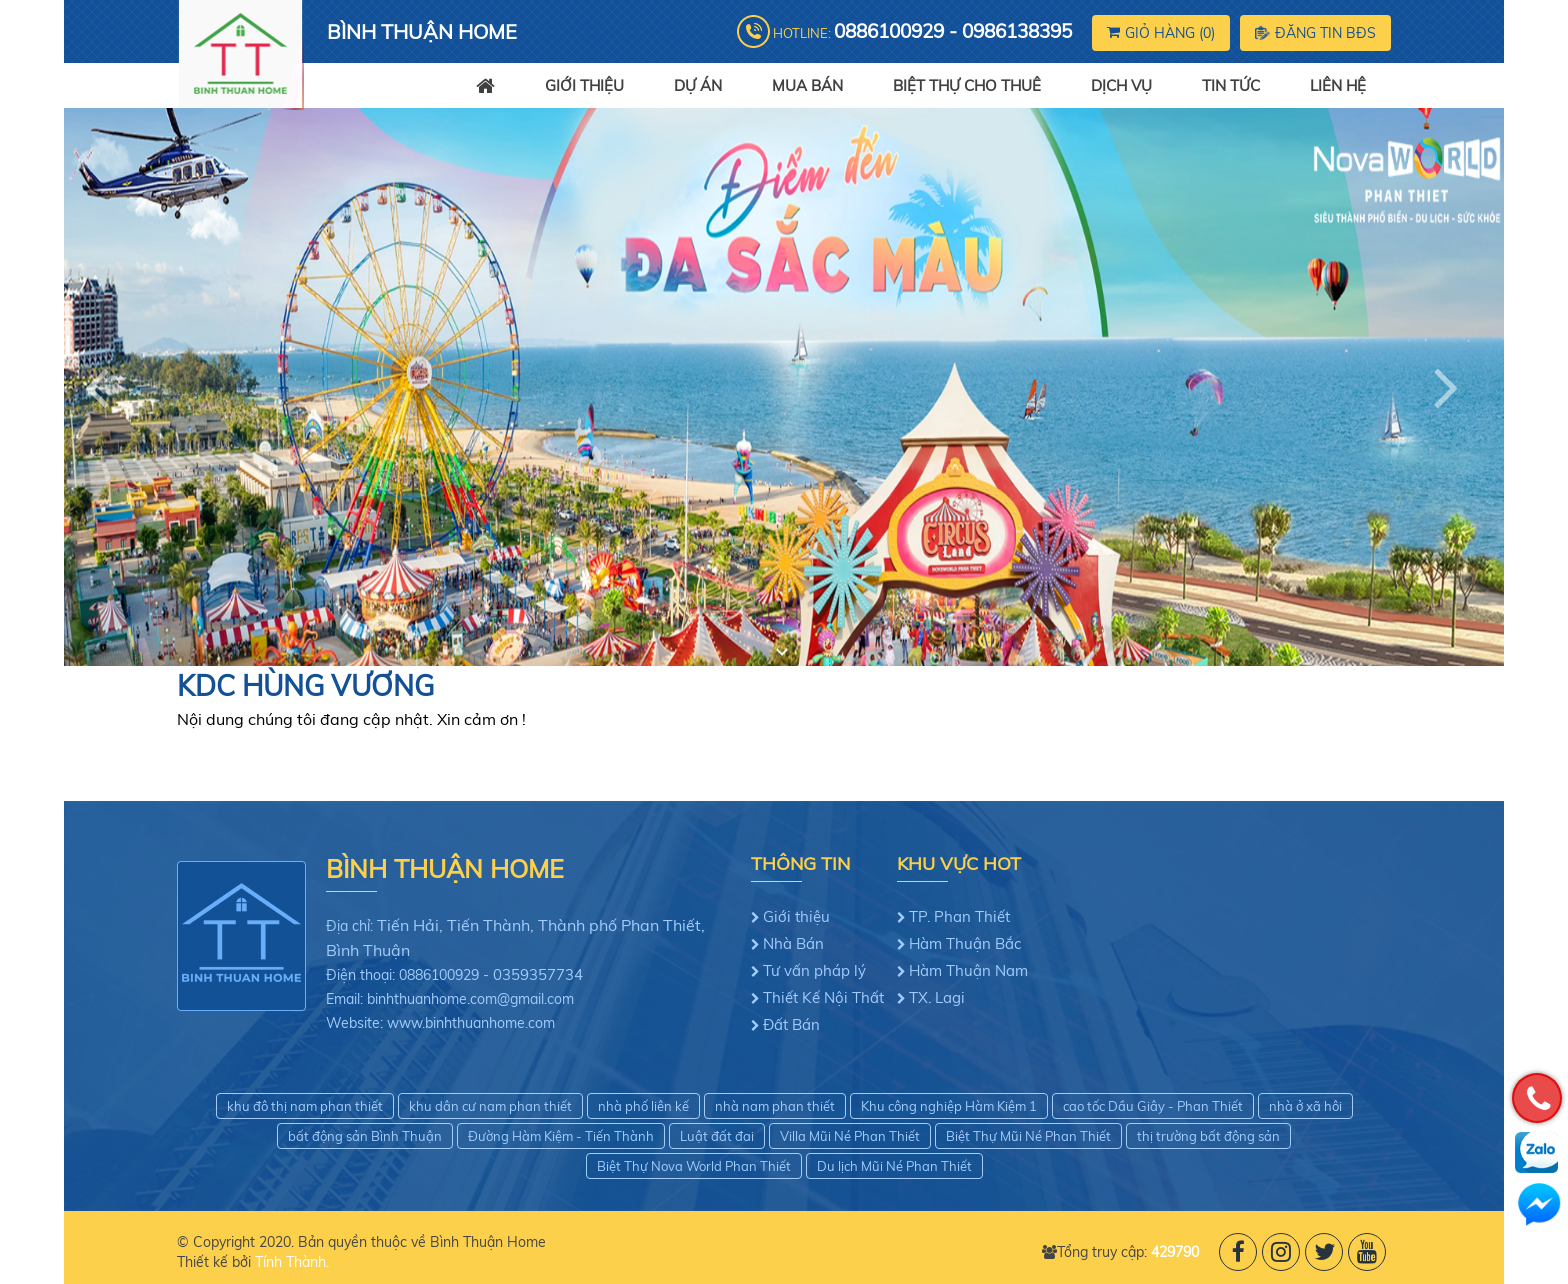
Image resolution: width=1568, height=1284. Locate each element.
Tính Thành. (292, 1262)
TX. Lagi (937, 997)
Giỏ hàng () (1161, 33)
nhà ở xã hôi (1305, 1106)
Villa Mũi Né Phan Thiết (850, 1136)
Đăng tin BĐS (1315, 33)
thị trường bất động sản (1208, 1136)
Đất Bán (791, 1024)
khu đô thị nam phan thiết (305, 1106)
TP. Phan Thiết (959, 916)
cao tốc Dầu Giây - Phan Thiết (1153, 1106)
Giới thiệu (796, 916)
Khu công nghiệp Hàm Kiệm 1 (949, 1106)
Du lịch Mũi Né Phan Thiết (894, 1166)
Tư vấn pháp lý (814, 970)
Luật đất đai (717, 1136)
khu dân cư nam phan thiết (490, 1106)
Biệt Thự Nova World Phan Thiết (694, 1166)
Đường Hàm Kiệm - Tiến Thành (561, 1136)
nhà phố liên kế (643, 1106)
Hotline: (922, 31)
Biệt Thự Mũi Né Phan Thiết (1028, 1136)
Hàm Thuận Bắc (965, 943)
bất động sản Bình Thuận (365, 1136)
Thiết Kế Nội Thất (823, 997)
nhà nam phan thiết (775, 1106)
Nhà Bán (793, 943)
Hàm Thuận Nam (968, 970)
